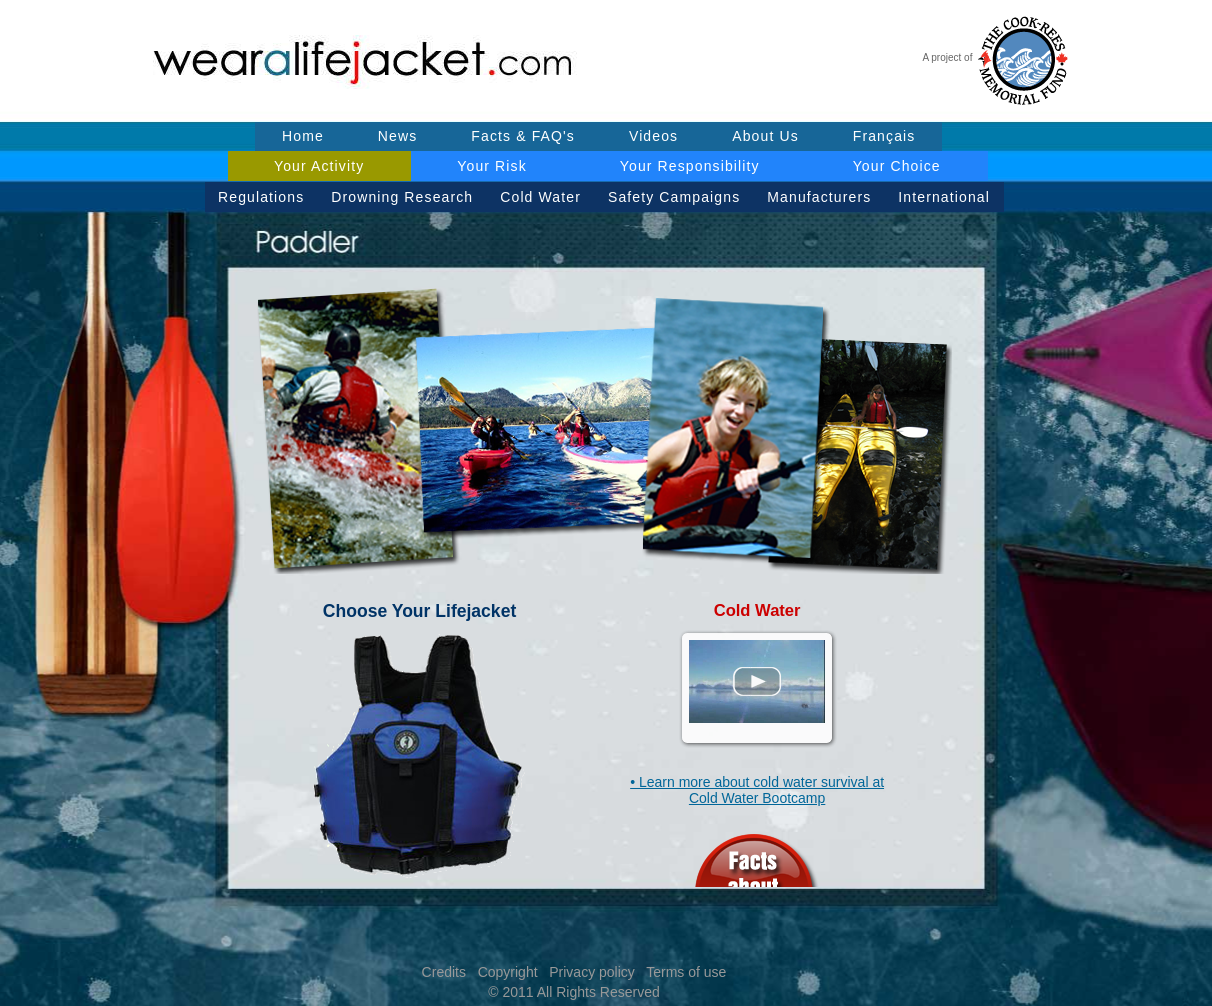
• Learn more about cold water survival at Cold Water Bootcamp (757, 790)
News (398, 136)
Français (884, 136)
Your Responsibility (690, 166)
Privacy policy (592, 972)
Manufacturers (819, 197)
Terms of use (686, 972)
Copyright (508, 972)
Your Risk (491, 166)
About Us (765, 136)
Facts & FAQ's (523, 136)
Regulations (261, 197)
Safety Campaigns (674, 197)
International (944, 197)
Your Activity (319, 166)
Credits (444, 972)
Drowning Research (402, 197)
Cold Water (540, 197)
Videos (653, 136)
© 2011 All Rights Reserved (573, 992)
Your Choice (897, 166)
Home (303, 136)
